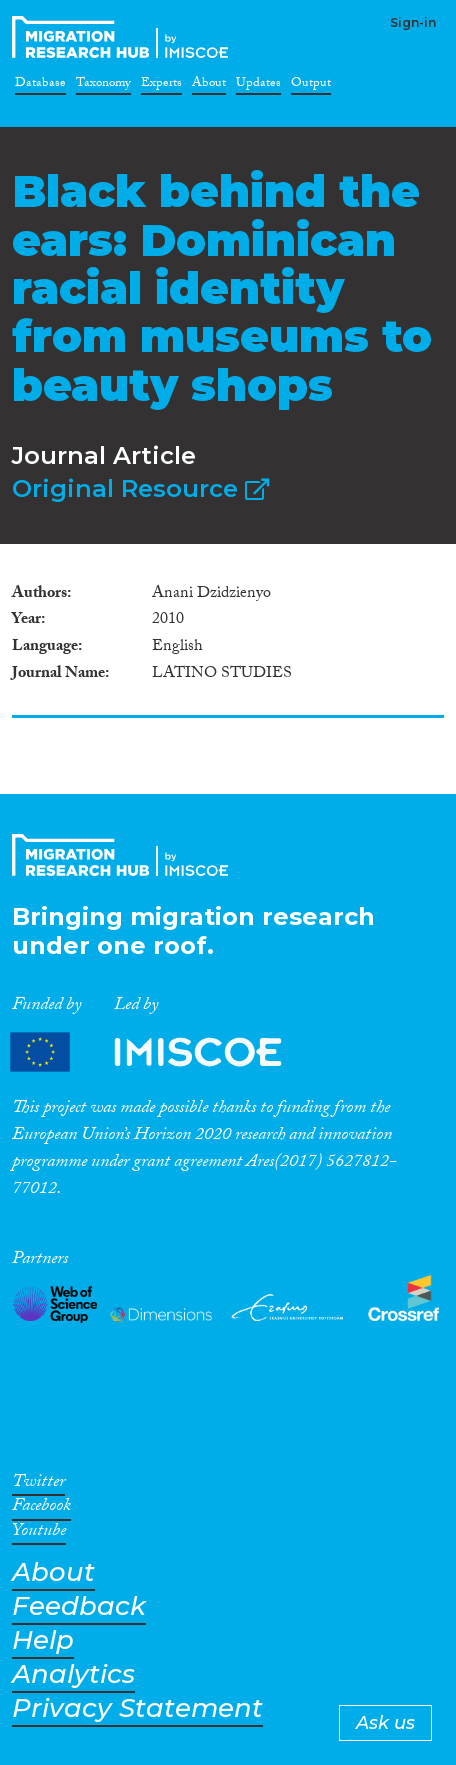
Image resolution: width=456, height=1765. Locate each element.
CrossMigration (124, 37)
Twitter (38, 1485)
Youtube (39, 1534)
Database (40, 86)
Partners (163, 1052)
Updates (258, 86)
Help (43, 1640)
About (209, 86)
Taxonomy (103, 86)
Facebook (41, 1509)
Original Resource (140, 488)
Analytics (73, 1674)
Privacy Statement (137, 1708)
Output (311, 86)
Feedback (79, 1606)
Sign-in (413, 22)
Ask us (385, 1723)
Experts (161, 86)
